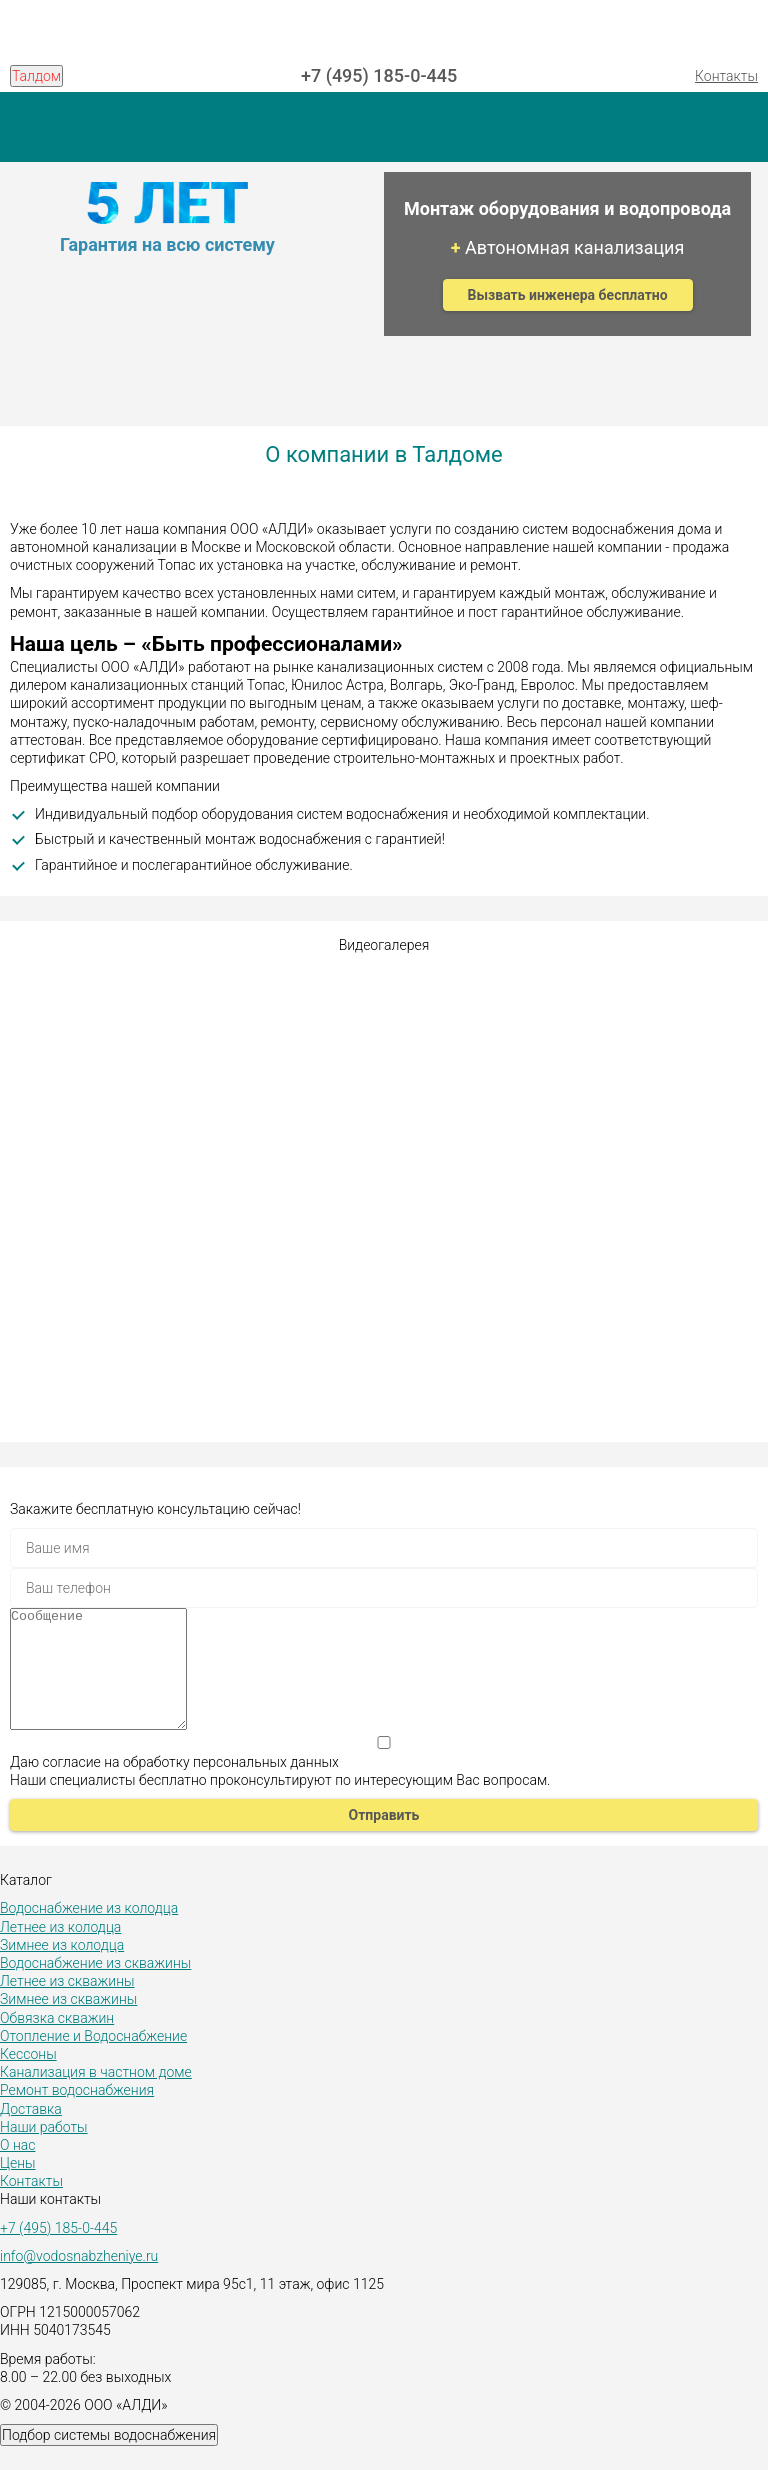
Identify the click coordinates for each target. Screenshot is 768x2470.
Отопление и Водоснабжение (93, 2060)
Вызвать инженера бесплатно (568, 295)
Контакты (726, 76)
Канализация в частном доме (96, 2096)
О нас (17, 2169)
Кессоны (28, 2078)
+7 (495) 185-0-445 (379, 75)
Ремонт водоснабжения (77, 2114)
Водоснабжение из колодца (89, 1932)
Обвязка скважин (57, 2042)
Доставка (31, 2133)
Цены (18, 2187)
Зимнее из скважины (68, 2023)
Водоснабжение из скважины (95, 1987)
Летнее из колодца (60, 1951)
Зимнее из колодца (62, 1969)
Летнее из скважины (67, 2005)
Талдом (36, 76)
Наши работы (44, 2151)
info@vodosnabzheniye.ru (79, 2280)
